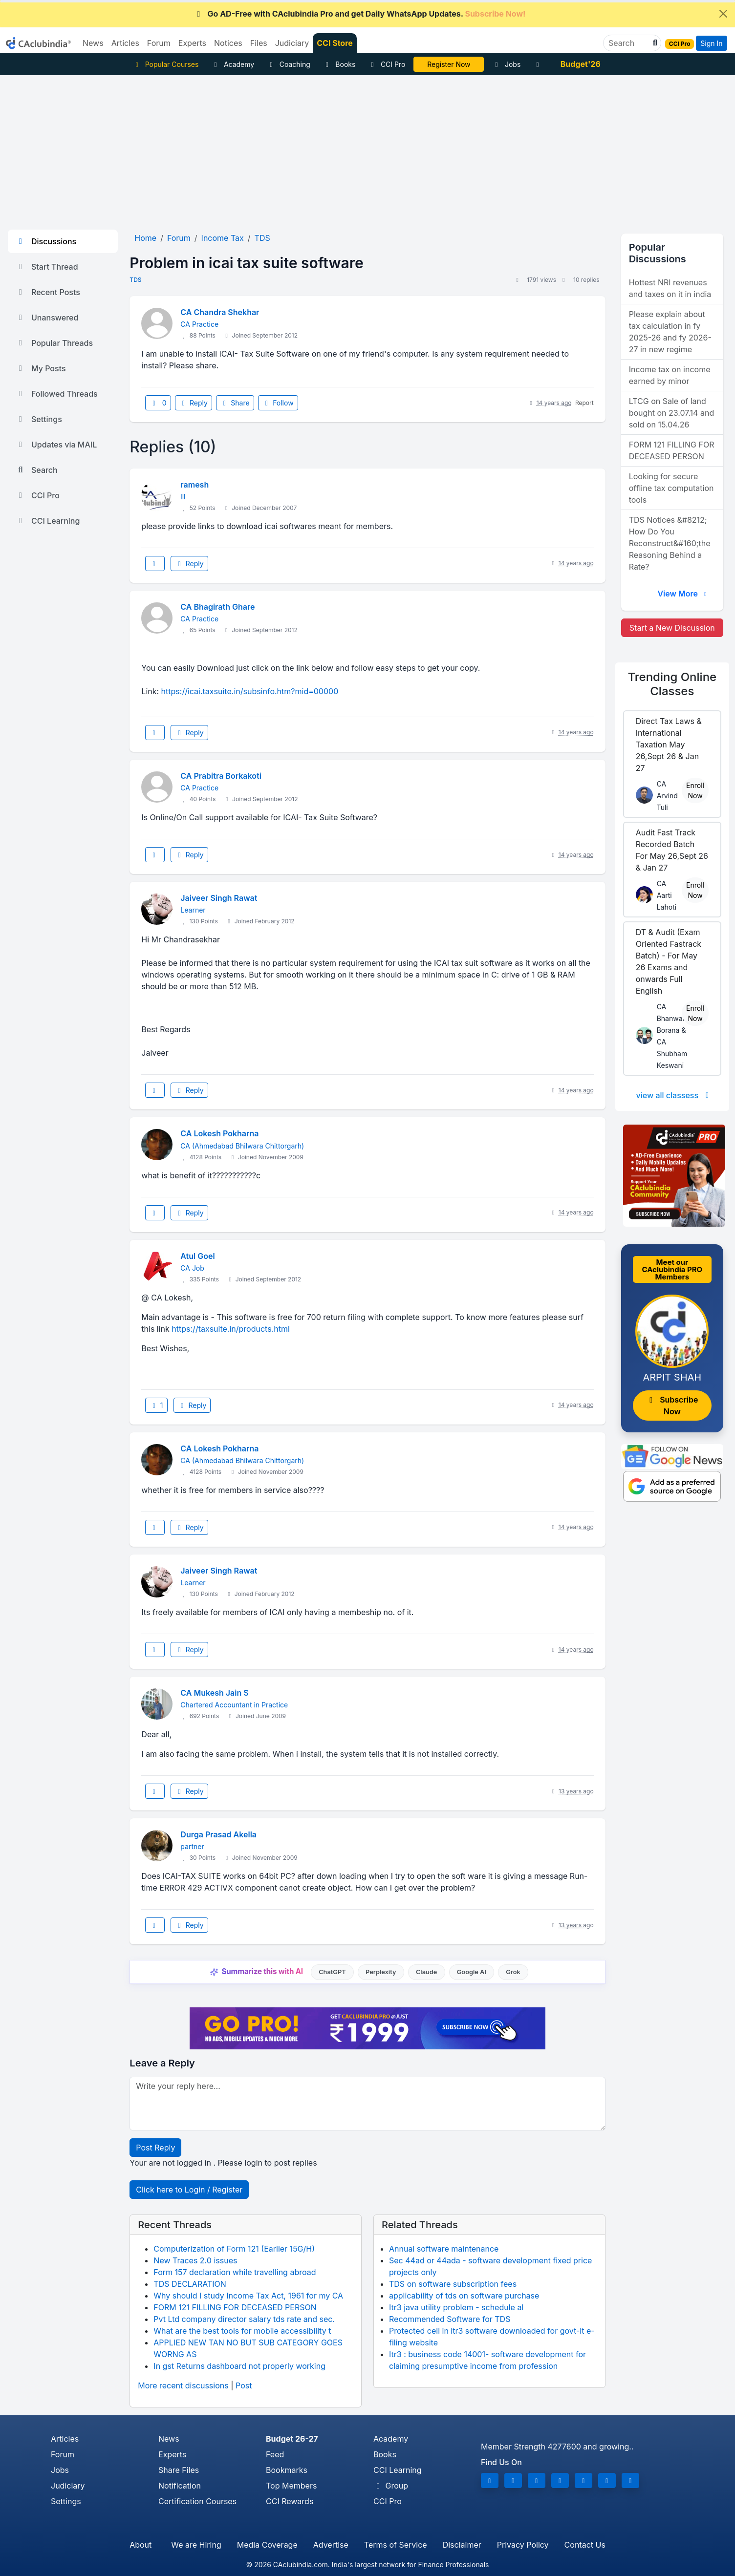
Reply (193, 403)
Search (37, 470)
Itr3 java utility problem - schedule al (456, 2307)
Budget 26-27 (292, 2439)
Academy (232, 64)
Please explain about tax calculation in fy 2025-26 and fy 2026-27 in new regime (670, 331)
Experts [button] (192, 43)
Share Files (178, 2470)
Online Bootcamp (448, 64)
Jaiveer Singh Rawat (218, 898)
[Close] (723, 13)
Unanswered (47, 317)
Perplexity (381, 1972)
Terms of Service (395, 2545)
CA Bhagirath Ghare (217, 607)
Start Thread (47, 267)
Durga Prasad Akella (218, 1834)
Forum (62, 2454)
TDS (135, 279)
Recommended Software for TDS (449, 2319)
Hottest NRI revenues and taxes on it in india (670, 288)
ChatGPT (332, 1972)
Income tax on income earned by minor (670, 375)
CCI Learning (48, 521)
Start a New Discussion (672, 628)
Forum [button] (159, 43)
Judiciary (68, 2486)
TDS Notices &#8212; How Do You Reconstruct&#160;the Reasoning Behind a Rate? (670, 543)
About (140, 2545)
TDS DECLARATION (189, 2284)
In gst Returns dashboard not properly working (239, 2366)
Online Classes (671, 684)
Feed (275, 2454)
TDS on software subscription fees (453, 2284)
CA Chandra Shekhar (219, 312)
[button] (654, 43)
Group (390, 2486)
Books (339, 64)
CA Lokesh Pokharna (219, 1133)
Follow (278, 403)
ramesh (194, 485)
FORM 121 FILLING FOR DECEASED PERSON (234, 2307)
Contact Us (584, 2545)
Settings (39, 419)
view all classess (674, 1095)
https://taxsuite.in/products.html (231, 1329)
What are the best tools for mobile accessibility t (242, 2331)
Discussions (46, 241)
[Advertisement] (367, 148)
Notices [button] (228, 43)
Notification (179, 2486)
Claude (426, 1972)
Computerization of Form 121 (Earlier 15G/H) (234, 2249)
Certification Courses (197, 2501)
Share (235, 403)
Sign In (711, 43)
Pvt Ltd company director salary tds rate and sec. (244, 2319)
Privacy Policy (523, 2545)
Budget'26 (581, 64)
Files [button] (258, 43)
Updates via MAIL (56, 444)
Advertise (330, 2545)
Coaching (288, 64)
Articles (65, 2439)
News (168, 2439)
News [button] (93, 43)
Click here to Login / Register (189, 2189)
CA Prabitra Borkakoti (220, 776)
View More (683, 593)
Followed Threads (57, 394)
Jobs (506, 64)
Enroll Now (695, 790)
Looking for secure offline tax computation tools (671, 488)
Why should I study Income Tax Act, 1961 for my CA (248, 2295)
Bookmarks (286, 2470)
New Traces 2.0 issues (195, 2260)
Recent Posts (48, 292)
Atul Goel (197, 1256)
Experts (172, 2454)
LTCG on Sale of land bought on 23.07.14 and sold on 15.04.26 (671, 412)
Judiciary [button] (292, 43)
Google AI (471, 1972)
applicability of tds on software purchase (464, 2295)
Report (584, 402)
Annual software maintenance (443, 2249)
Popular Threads (54, 343)
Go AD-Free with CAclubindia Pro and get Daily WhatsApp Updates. (360, 14)
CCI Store (335, 43)
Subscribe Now (672, 1405)
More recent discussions (183, 2385)
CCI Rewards (289, 2501)
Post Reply (155, 2147)
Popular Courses (165, 64)
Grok (513, 1972)
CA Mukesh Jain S (214, 1693)
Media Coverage (267, 2545)
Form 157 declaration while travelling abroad (234, 2272)
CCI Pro (386, 64)
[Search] (628, 43)
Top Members (291, 2486)
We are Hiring (196, 2545)
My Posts (41, 368)
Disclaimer (462, 2545)
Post (244, 2385)
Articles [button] (125, 43)
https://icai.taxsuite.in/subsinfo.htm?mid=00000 (250, 691)
